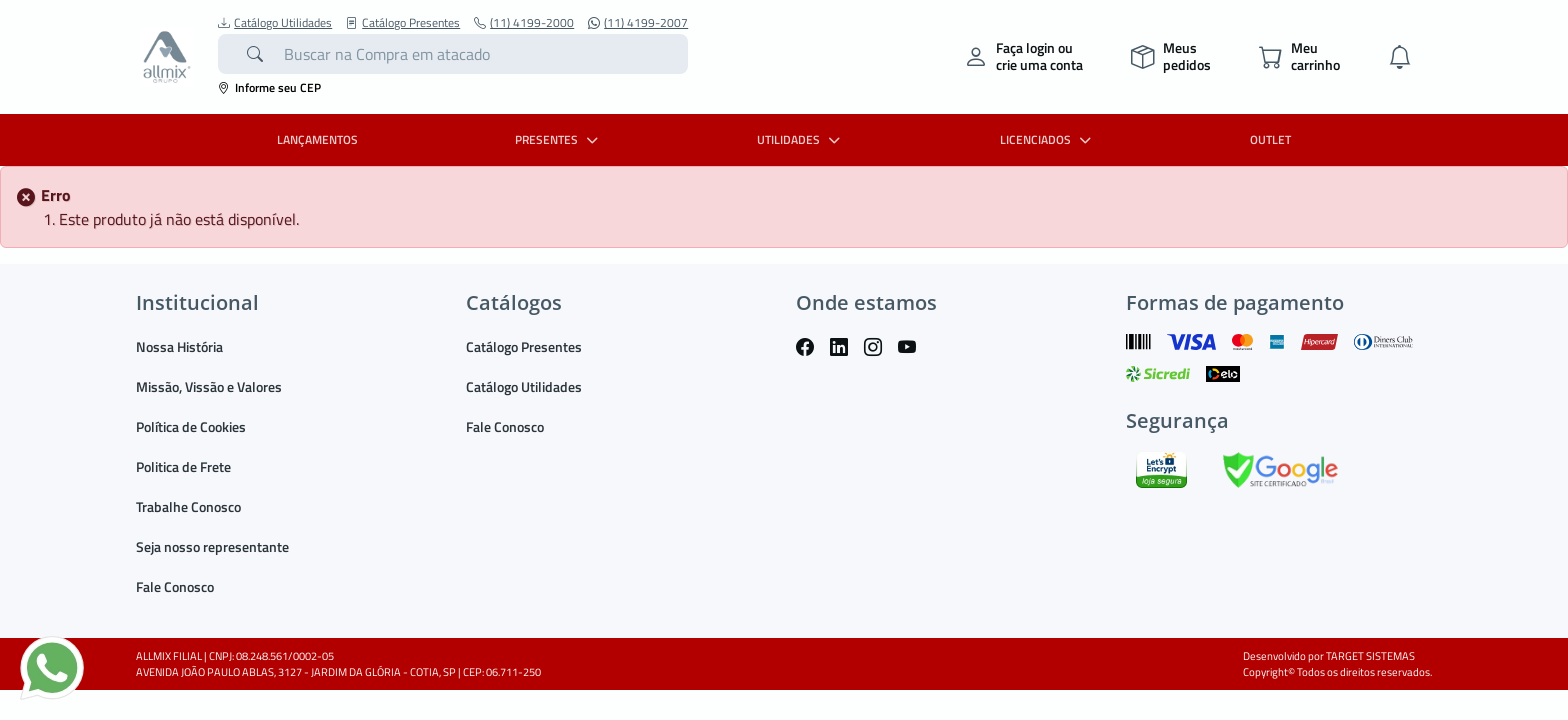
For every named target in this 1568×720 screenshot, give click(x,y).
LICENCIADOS (1048, 139)
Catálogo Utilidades (275, 23)
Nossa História (179, 346)
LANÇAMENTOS (317, 139)
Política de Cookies (191, 426)
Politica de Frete (183, 466)
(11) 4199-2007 (638, 23)
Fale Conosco (175, 586)
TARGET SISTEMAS (1370, 656)
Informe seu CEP (269, 87)
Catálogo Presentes (403, 23)
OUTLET (1270, 139)
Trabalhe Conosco (188, 506)
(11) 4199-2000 (524, 23)
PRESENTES (559, 139)
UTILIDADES (801, 139)
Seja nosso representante (212, 546)
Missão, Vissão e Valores (209, 386)
